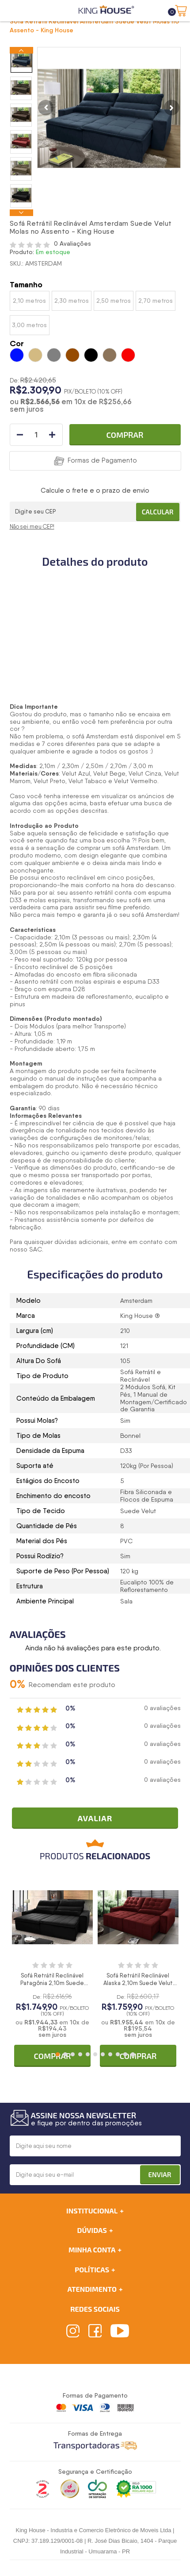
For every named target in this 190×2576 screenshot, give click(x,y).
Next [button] (21, 212)
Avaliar (94, 1818)
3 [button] (73, 2054)
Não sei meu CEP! (32, 526)
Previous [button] (21, 50)
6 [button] (95, 2054)
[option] (21, 61)
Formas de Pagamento (102, 460)
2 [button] (65, 2054)
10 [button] (125, 2054)
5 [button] (88, 2054)
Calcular (158, 512)
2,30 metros (71, 300)
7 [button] (103, 2054)
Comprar (125, 435)
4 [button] (80, 2054)
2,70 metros (155, 300)
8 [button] (110, 2054)
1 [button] (58, 2054)
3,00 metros (29, 324)
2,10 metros (29, 300)
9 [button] (118, 2054)
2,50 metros (113, 300)
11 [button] (133, 2054)
